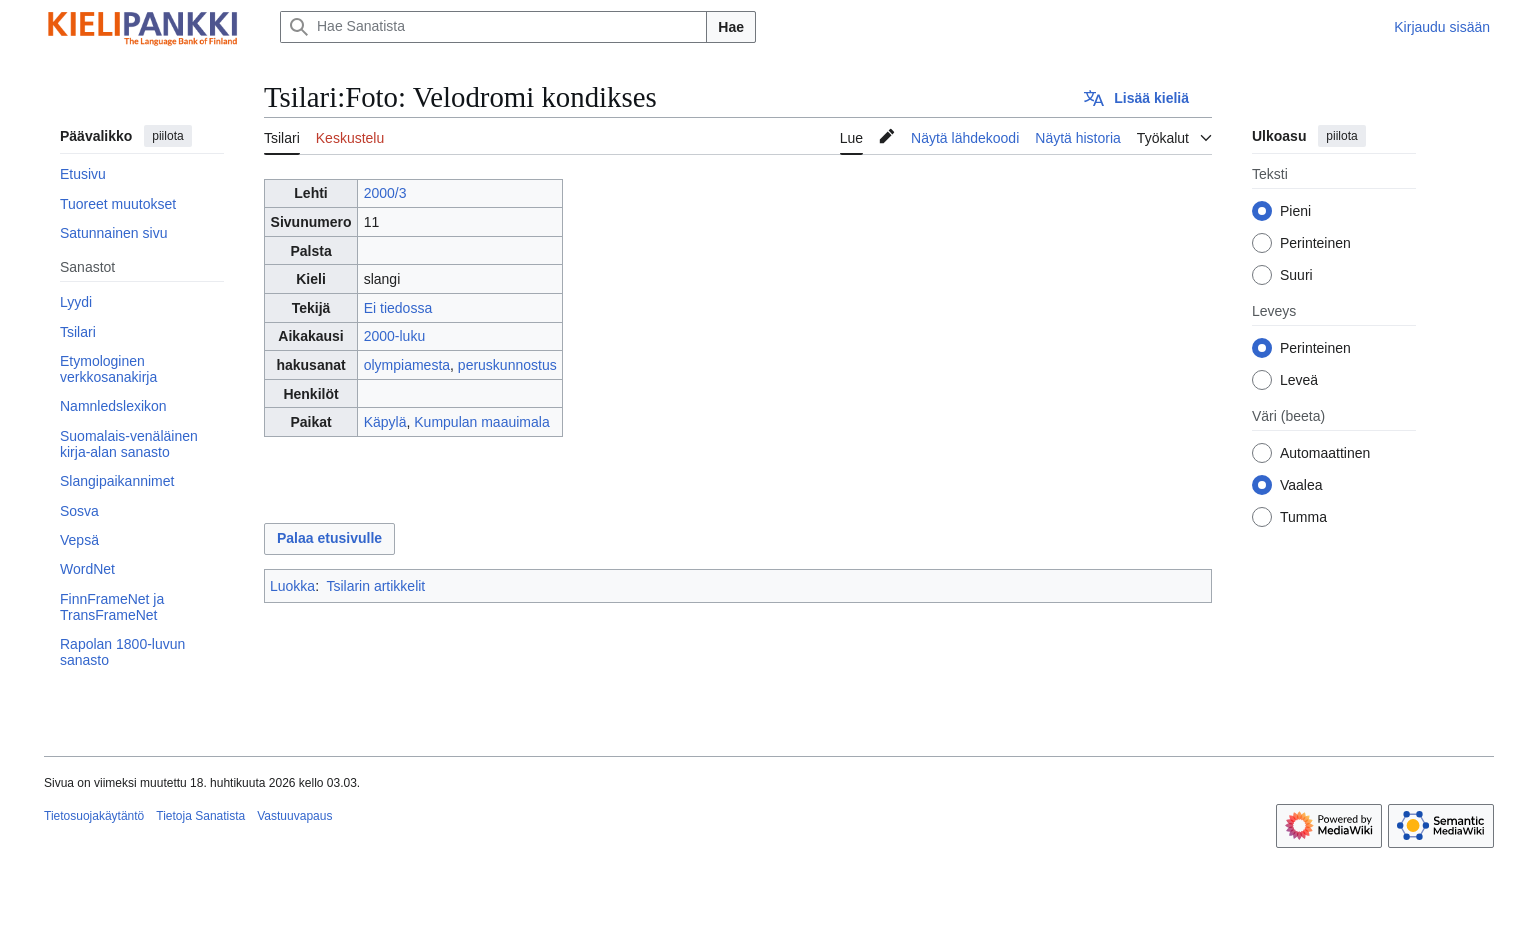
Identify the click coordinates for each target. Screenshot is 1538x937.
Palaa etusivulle (329, 538)
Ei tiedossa (398, 308)
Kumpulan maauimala (481, 422)
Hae (731, 27)
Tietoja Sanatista (200, 816)
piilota (167, 136)
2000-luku (395, 336)
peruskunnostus (507, 365)
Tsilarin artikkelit (375, 586)
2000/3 (385, 193)
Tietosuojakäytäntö (94, 816)
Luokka (292, 586)
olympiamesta (407, 365)
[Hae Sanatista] (493, 27)
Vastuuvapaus (294, 816)
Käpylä (385, 422)
